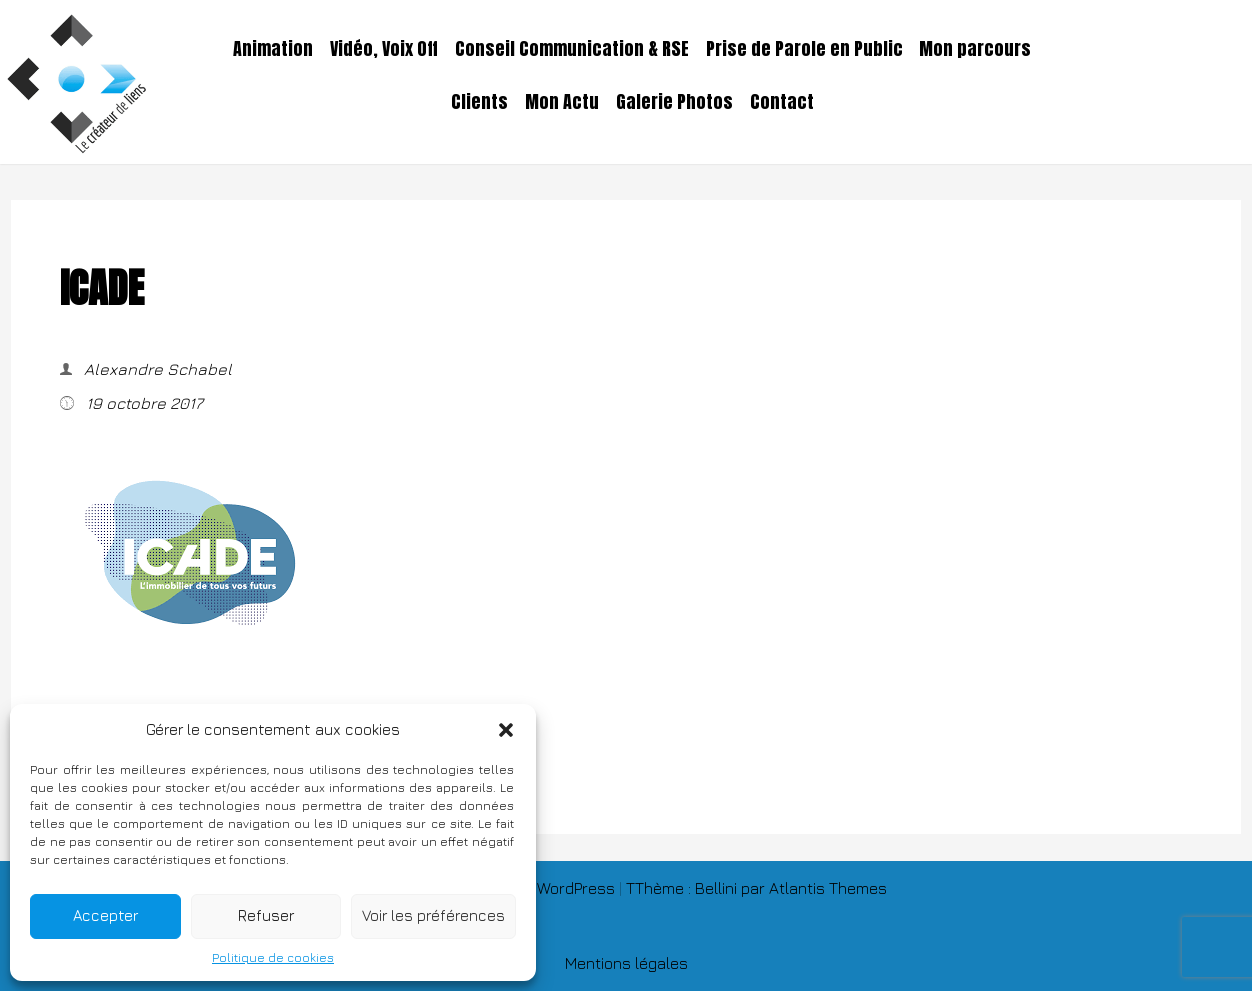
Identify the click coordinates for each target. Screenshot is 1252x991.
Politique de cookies (273, 957)
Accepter (105, 915)
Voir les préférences (433, 915)
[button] (506, 730)
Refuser (266, 915)
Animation (273, 49)
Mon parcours (975, 49)
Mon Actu (562, 102)
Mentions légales (626, 963)
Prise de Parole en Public (804, 49)
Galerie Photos (674, 102)
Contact (782, 102)
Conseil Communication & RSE (572, 49)
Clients (479, 102)
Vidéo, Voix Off (384, 49)
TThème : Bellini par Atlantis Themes (756, 888)
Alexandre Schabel (156, 369)
